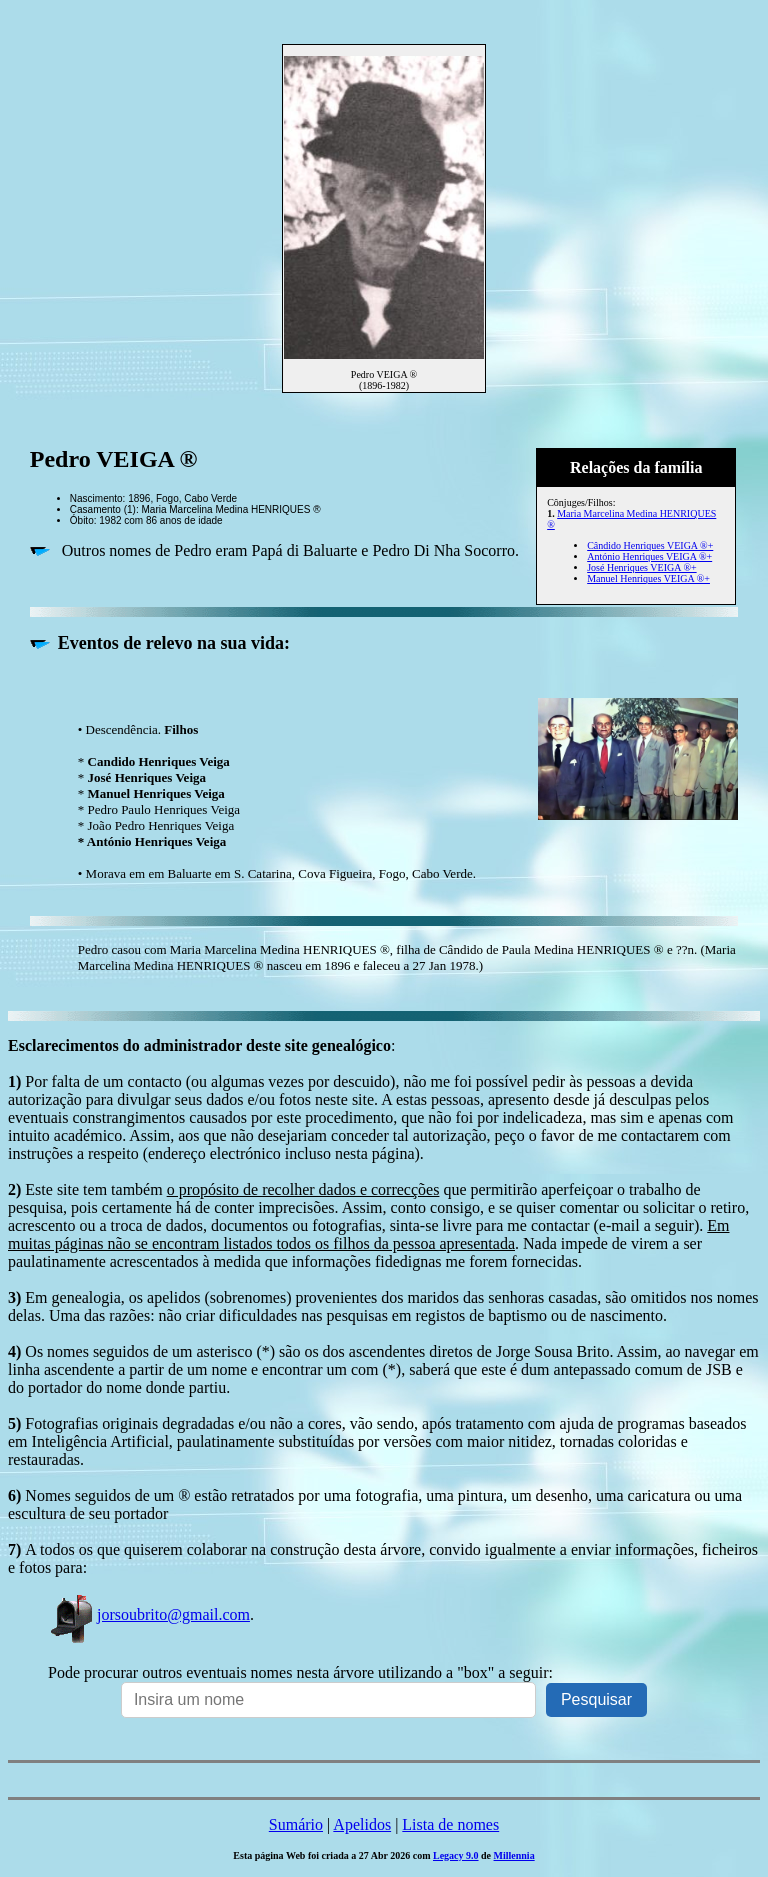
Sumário (296, 1824)
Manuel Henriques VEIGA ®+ (648, 578)
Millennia (514, 1855)
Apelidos (362, 1824)
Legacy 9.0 (456, 1855)
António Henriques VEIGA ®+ (649, 556)
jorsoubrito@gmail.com (149, 1614)
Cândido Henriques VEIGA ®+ (650, 545)
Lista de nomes (450, 1824)
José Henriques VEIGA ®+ (641, 567)
